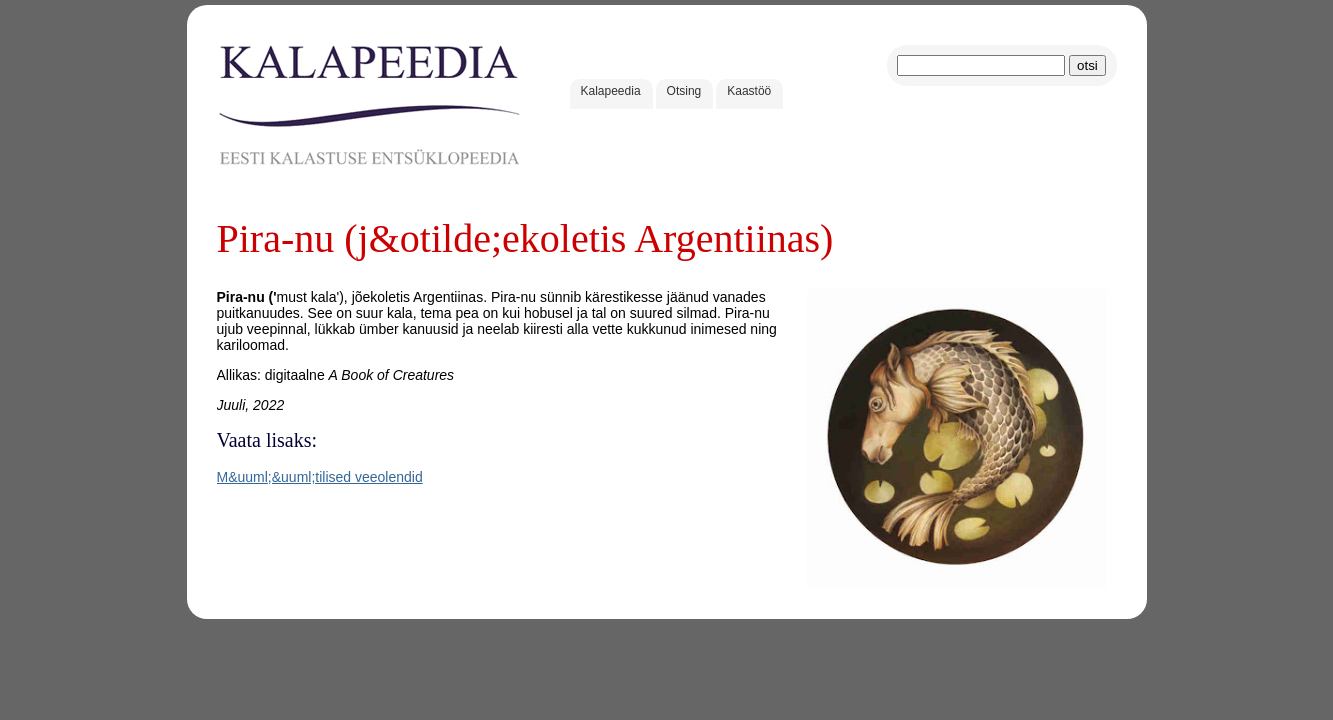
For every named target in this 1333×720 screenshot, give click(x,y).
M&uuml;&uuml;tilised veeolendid (320, 477)
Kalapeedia (611, 91)
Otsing (684, 91)
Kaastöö (749, 91)
